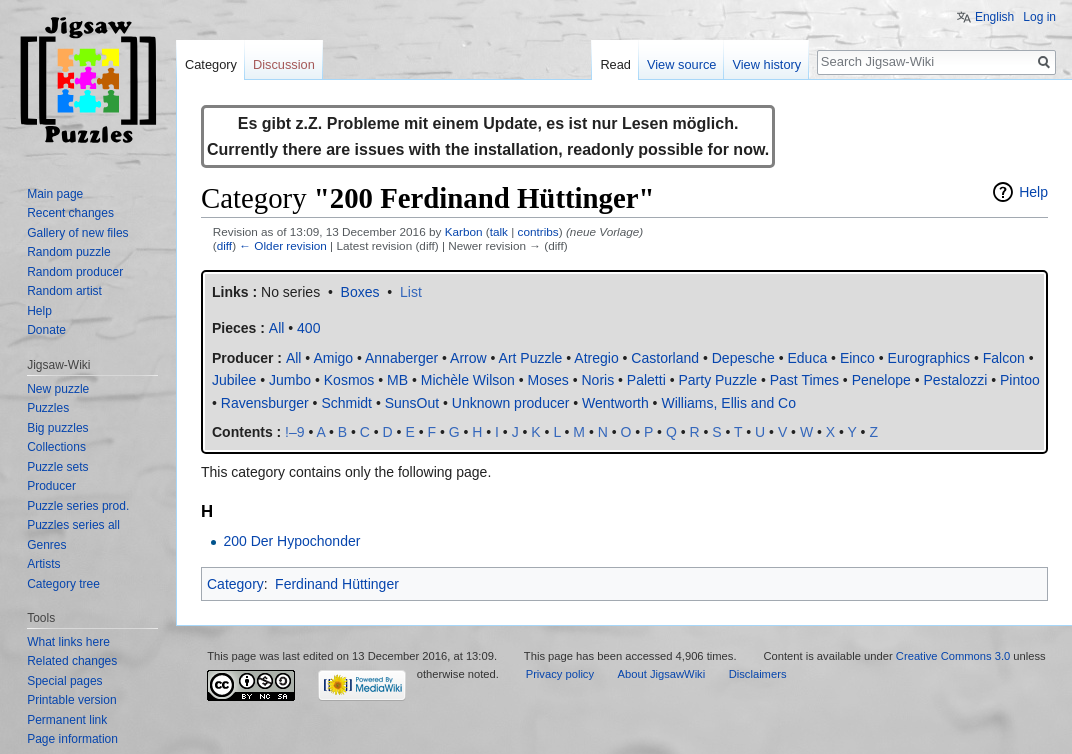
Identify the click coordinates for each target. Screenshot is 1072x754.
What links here (68, 642)
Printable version (71, 700)
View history (766, 64)
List (411, 292)
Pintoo (1020, 380)
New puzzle (58, 389)
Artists (43, 564)
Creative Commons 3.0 (953, 656)
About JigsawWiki (662, 674)
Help (1033, 192)
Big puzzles (57, 428)
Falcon (1004, 358)
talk (499, 231)
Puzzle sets (57, 467)
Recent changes (70, 213)
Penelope (881, 380)
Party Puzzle (717, 380)
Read (615, 64)
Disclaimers (758, 674)
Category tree (63, 584)
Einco (857, 358)
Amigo (333, 358)
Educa (807, 358)
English (994, 17)
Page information (72, 739)
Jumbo (290, 380)
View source (681, 64)
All (294, 358)
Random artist (64, 291)
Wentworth (615, 403)
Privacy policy (560, 674)
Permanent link (67, 720)
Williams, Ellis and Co (728, 403)
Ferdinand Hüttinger (337, 584)
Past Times (804, 380)
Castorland (665, 358)
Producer (51, 486)
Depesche (743, 358)
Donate (46, 330)
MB (397, 380)
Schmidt (346, 403)
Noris (597, 380)
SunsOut (412, 403)
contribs (538, 231)
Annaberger (401, 358)
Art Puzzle (531, 358)
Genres (46, 545)
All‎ (277, 328)
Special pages (64, 681)
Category (235, 584)
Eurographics (929, 358)
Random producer (75, 272)
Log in (1039, 17)
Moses (548, 380)
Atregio (596, 358)
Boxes (360, 292)
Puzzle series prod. (78, 506)
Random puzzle (68, 252)
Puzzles (48, 408)
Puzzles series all (73, 525)
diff (224, 245)
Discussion (284, 64)
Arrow (468, 358)
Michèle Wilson (468, 380)
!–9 (294, 432)
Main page (55, 194)
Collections (56, 447)
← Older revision (283, 245)
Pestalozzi (956, 380)
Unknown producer (511, 403)
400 (308, 328)
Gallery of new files (77, 233)
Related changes (72, 661)
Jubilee (234, 380)
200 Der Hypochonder (291, 541)
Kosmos (349, 380)
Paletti (646, 380)
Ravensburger (265, 403)
